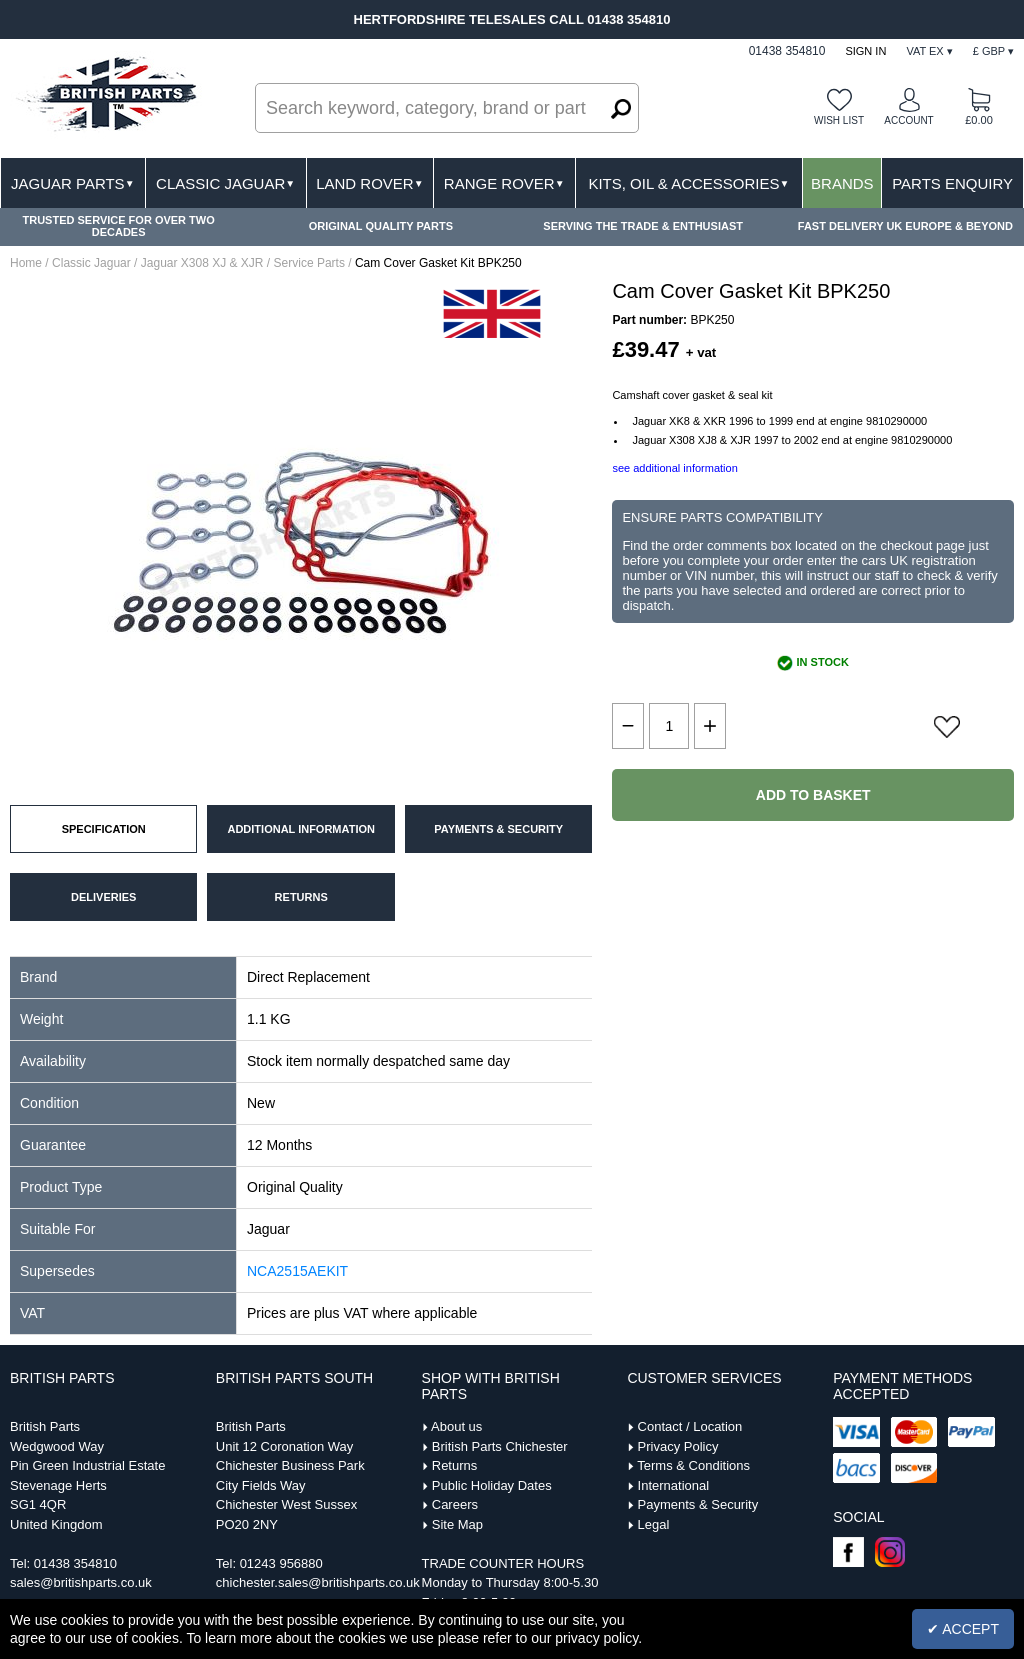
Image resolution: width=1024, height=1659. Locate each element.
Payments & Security (698, 1504)
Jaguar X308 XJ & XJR (202, 263)
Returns (455, 1465)
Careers (455, 1504)
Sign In (865, 51)
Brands (842, 183)
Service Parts (309, 263)
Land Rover (369, 183)
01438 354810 (75, 1563)
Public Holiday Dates (492, 1485)
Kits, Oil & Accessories (688, 183)
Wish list (839, 120)
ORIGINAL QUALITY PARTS (381, 226)
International (674, 1485)
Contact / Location (690, 1426)
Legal (654, 1524)
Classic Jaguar (225, 183)
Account (908, 120)
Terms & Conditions (693, 1465)
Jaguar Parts (73, 183)
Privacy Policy (678, 1446)
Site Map (457, 1524)
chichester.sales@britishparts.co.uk (318, 1582)
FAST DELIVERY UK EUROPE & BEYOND (905, 226)
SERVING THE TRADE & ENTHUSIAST (643, 226)
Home (26, 263)
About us (456, 1426)
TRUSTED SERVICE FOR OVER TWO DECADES (118, 226)
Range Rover (504, 183)
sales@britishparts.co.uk (81, 1582)
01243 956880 (281, 1563)
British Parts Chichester (500, 1446)
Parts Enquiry (952, 183)
